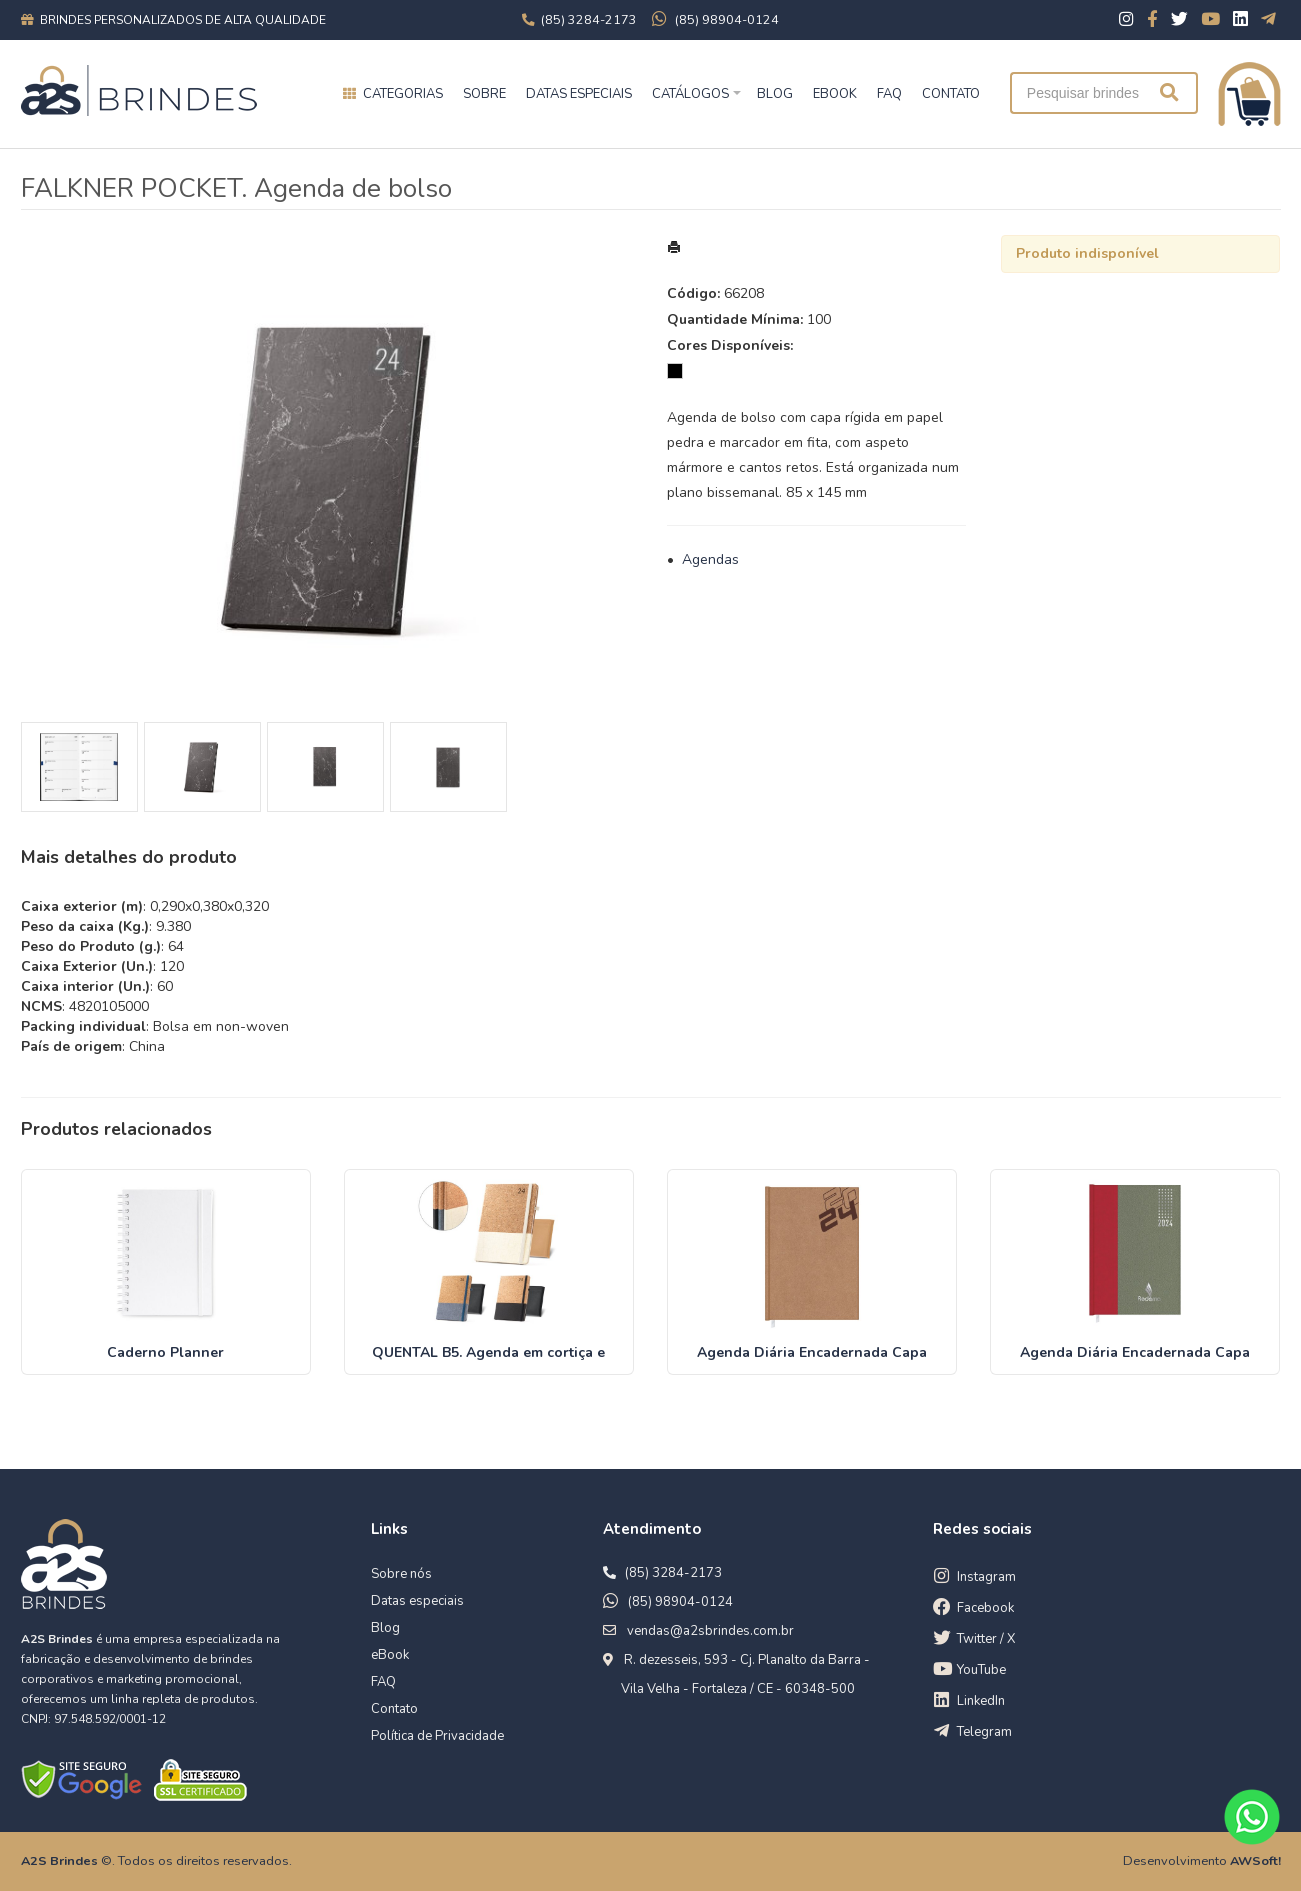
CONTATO (951, 94)
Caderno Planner (165, 1352)
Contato (394, 1709)
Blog (385, 1628)
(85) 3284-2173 (673, 1573)
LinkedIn (981, 1701)
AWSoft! (1255, 1860)
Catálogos (690, 94)
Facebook (985, 1608)
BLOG (775, 94)
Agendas (710, 559)
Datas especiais (579, 94)
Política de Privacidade (437, 1736)
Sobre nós (401, 1574)
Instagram (986, 1577)
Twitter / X (986, 1639)
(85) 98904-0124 (680, 1602)
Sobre (484, 94)
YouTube (981, 1670)
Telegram (984, 1732)
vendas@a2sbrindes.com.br (710, 1631)
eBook (390, 1655)
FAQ (889, 94)
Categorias (403, 94)
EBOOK (835, 94)
